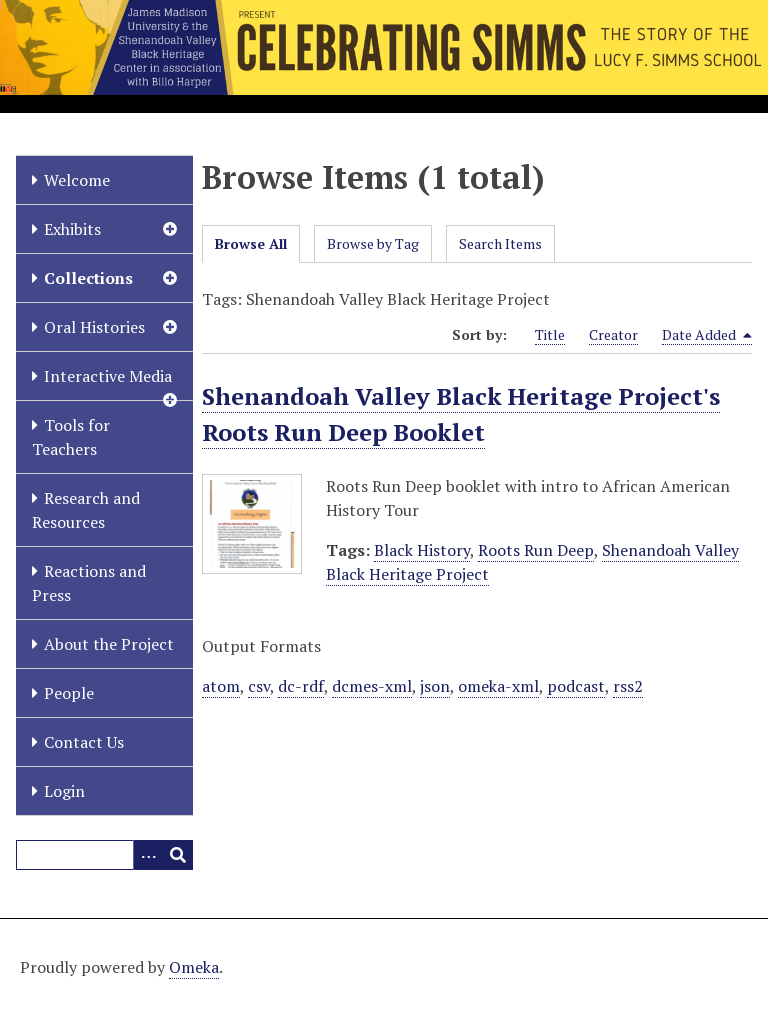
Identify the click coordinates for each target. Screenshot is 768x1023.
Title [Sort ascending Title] (550, 334)
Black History (422, 550)
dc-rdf (301, 686)
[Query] (104, 855)
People (69, 693)
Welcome (77, 180)
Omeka (194, 967)
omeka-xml (498, 686)
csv (259, 686)
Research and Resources (86, 510)
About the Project (109, 644)
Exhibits (72, 229)
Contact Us (84, 742)
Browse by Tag (373, 243)
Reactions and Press (89, 583)
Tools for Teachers (71, 437)
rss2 (628, 686)
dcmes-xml (372, 686)
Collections (88, 278)
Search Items (500, 243)
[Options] (148, 855)
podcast (576, 686)
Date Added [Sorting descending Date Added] (707, 335)
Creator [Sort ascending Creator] (613, 334)
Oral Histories (94, 327)
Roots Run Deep (536, 550)
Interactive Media (108, 376)
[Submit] (178, 855)
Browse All (251, 243)
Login (64, 791)
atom (221, 686)
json (435, 686)
